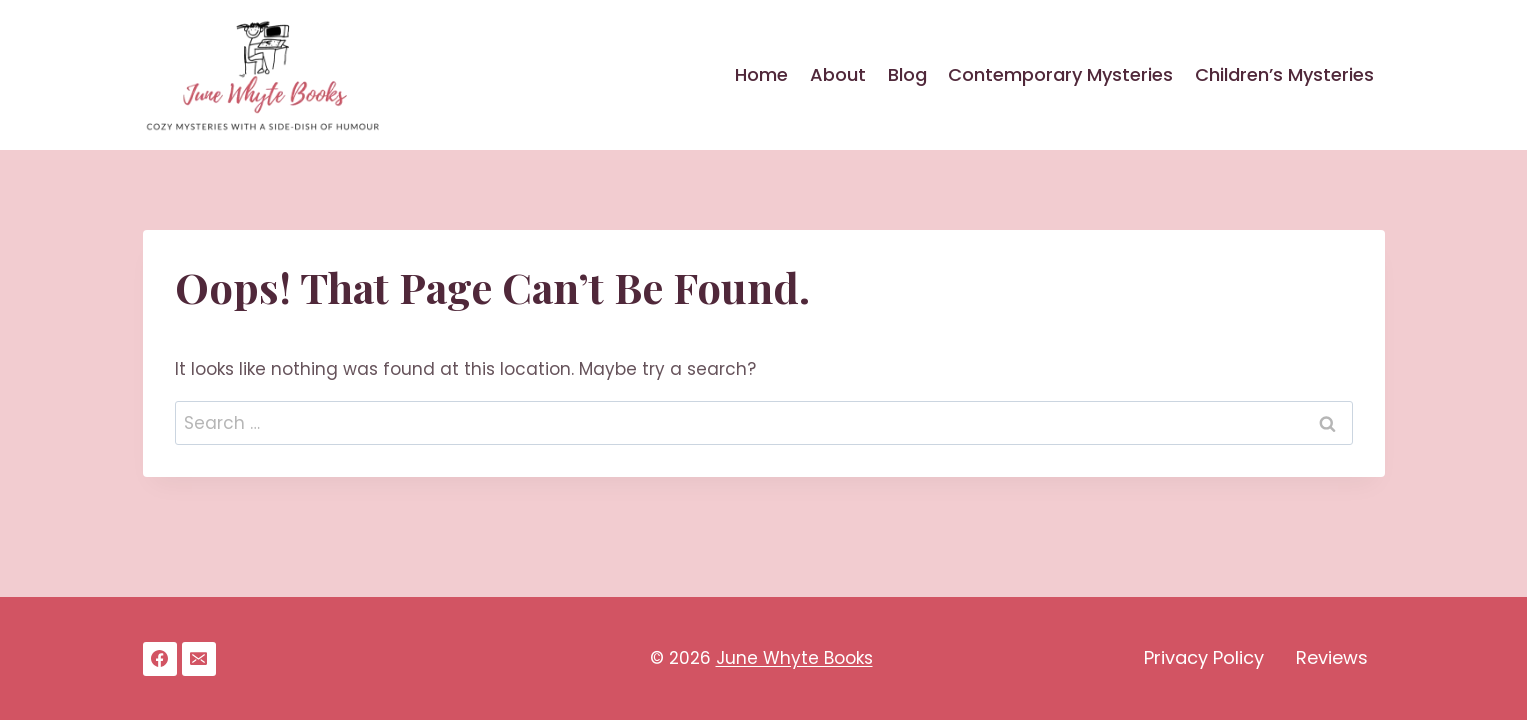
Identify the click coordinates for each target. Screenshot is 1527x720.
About (838, 74)
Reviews (1332, 657)
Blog (907, 74)
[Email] (199, 659)
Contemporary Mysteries (1060, 74)
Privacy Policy (1204, 657)
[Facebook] (160, 659)
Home (761, 74)
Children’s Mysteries (1284, 74)
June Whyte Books (794, 658)
